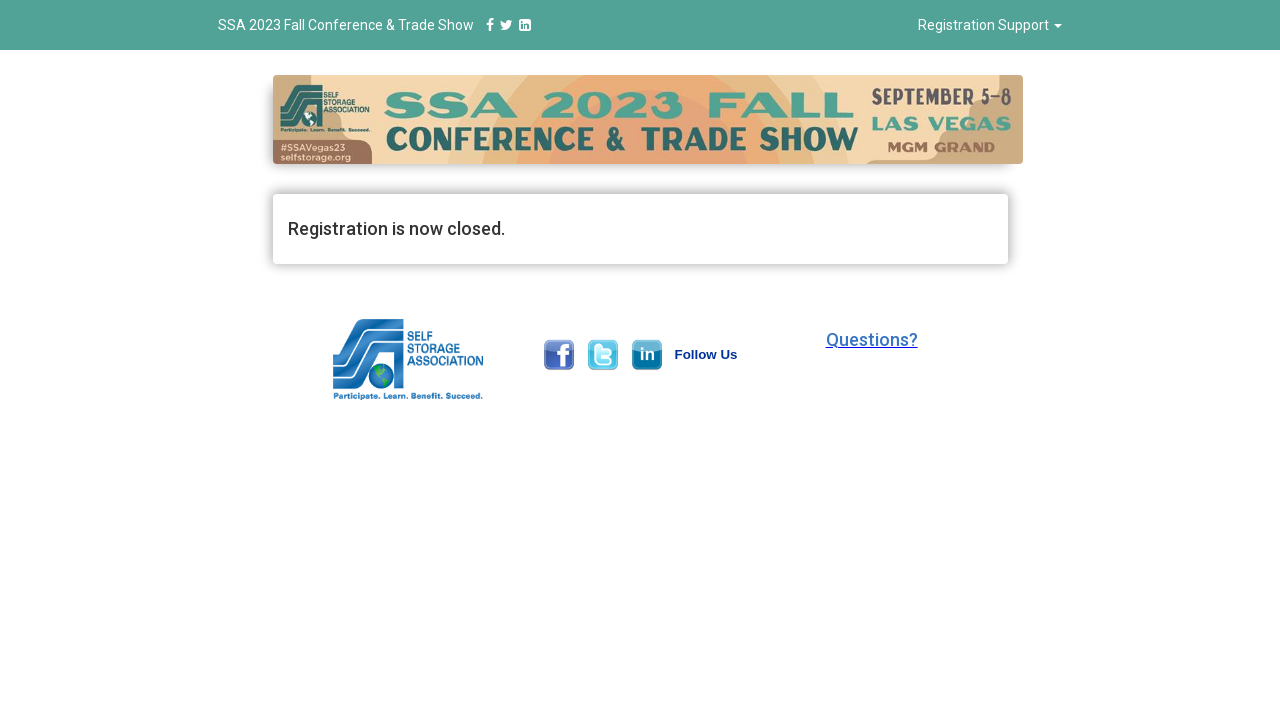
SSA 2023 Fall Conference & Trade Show (377, 25)
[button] (872, 340)
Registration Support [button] (990, 25)
